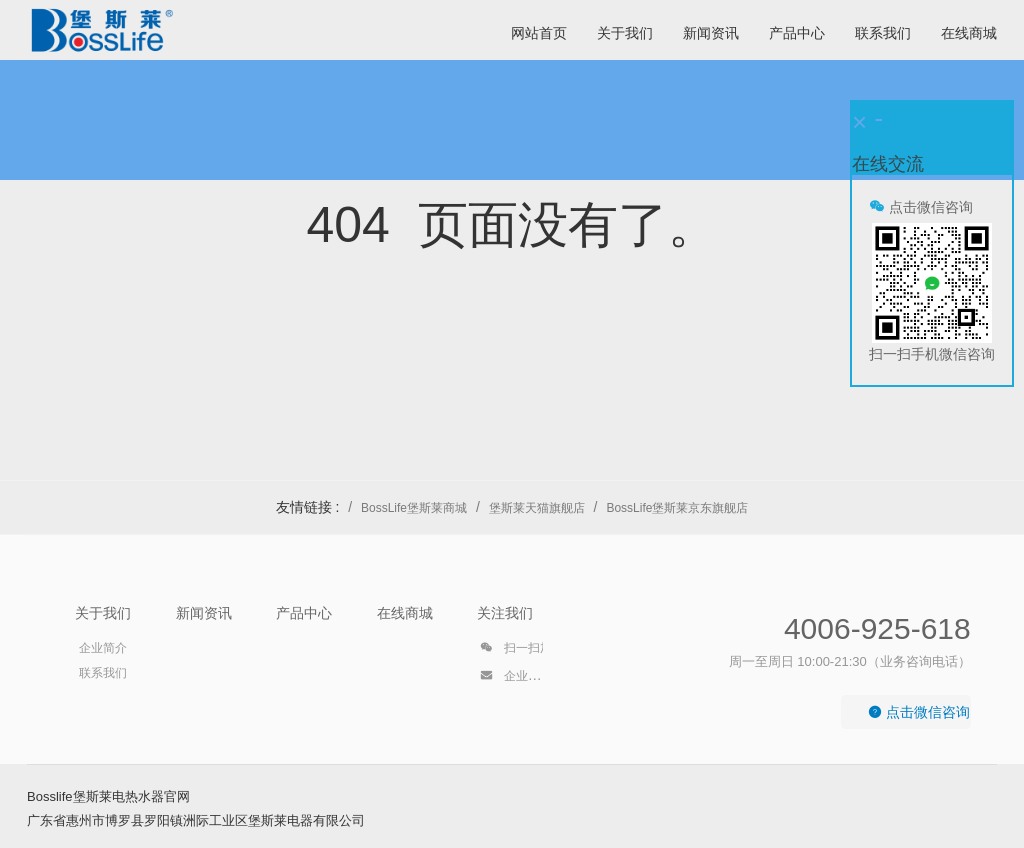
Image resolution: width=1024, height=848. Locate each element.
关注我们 (505, 613)
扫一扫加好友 (527, 651)
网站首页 (539, 33)
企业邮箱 (515, 679)
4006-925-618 (877, 628)
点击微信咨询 (919, 712)
